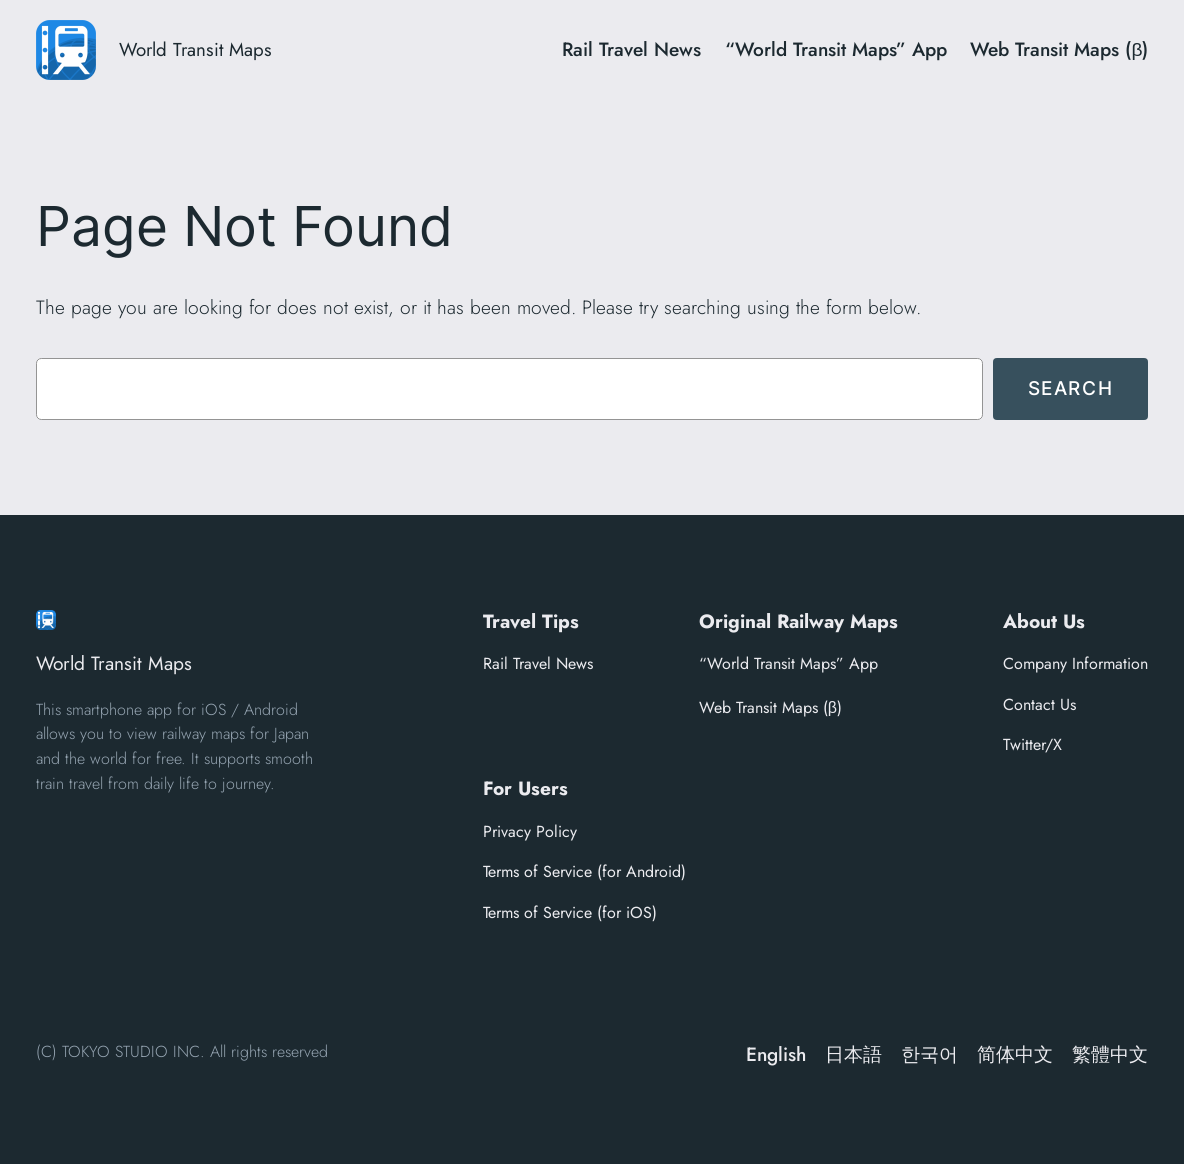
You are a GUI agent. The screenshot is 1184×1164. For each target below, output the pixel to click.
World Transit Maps (195, 49)
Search (1071, 388)
